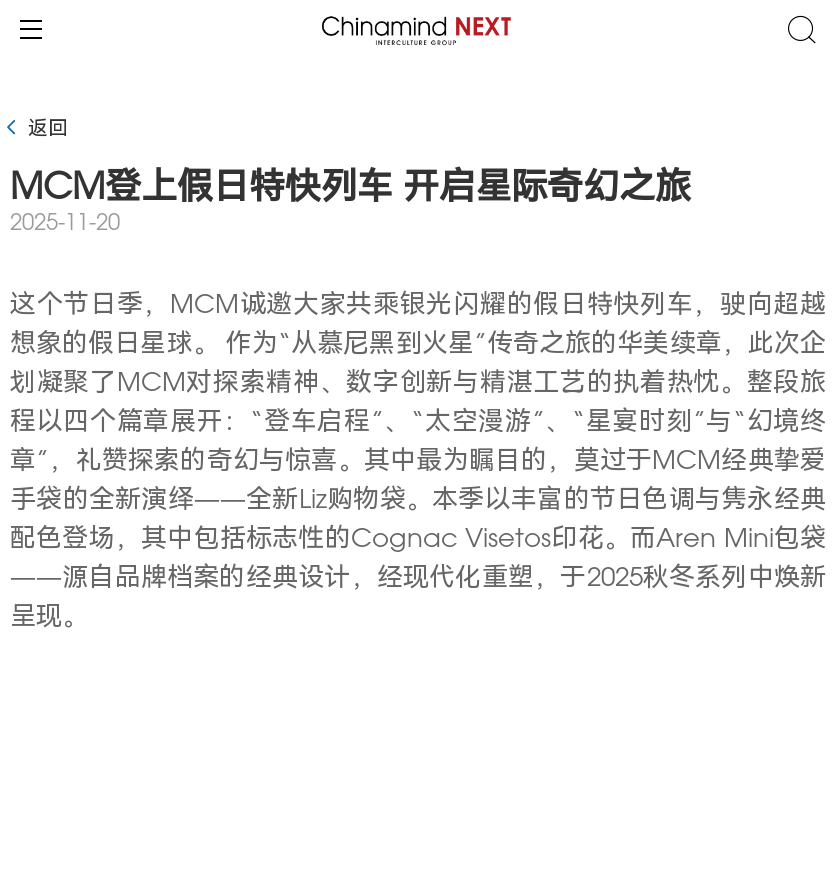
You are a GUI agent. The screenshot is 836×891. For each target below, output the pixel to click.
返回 (34, 130)
